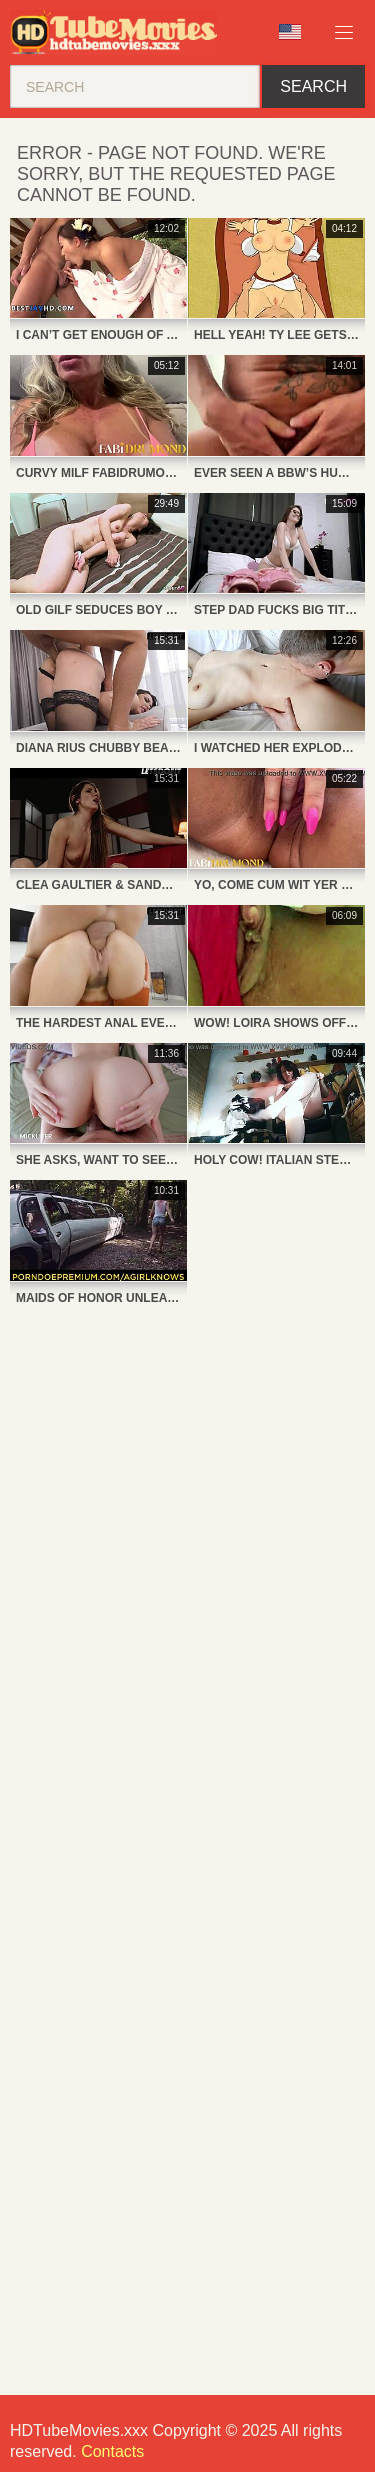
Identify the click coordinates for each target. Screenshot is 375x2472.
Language (290, 32)
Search (313, 86)
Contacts (112, 2451)
